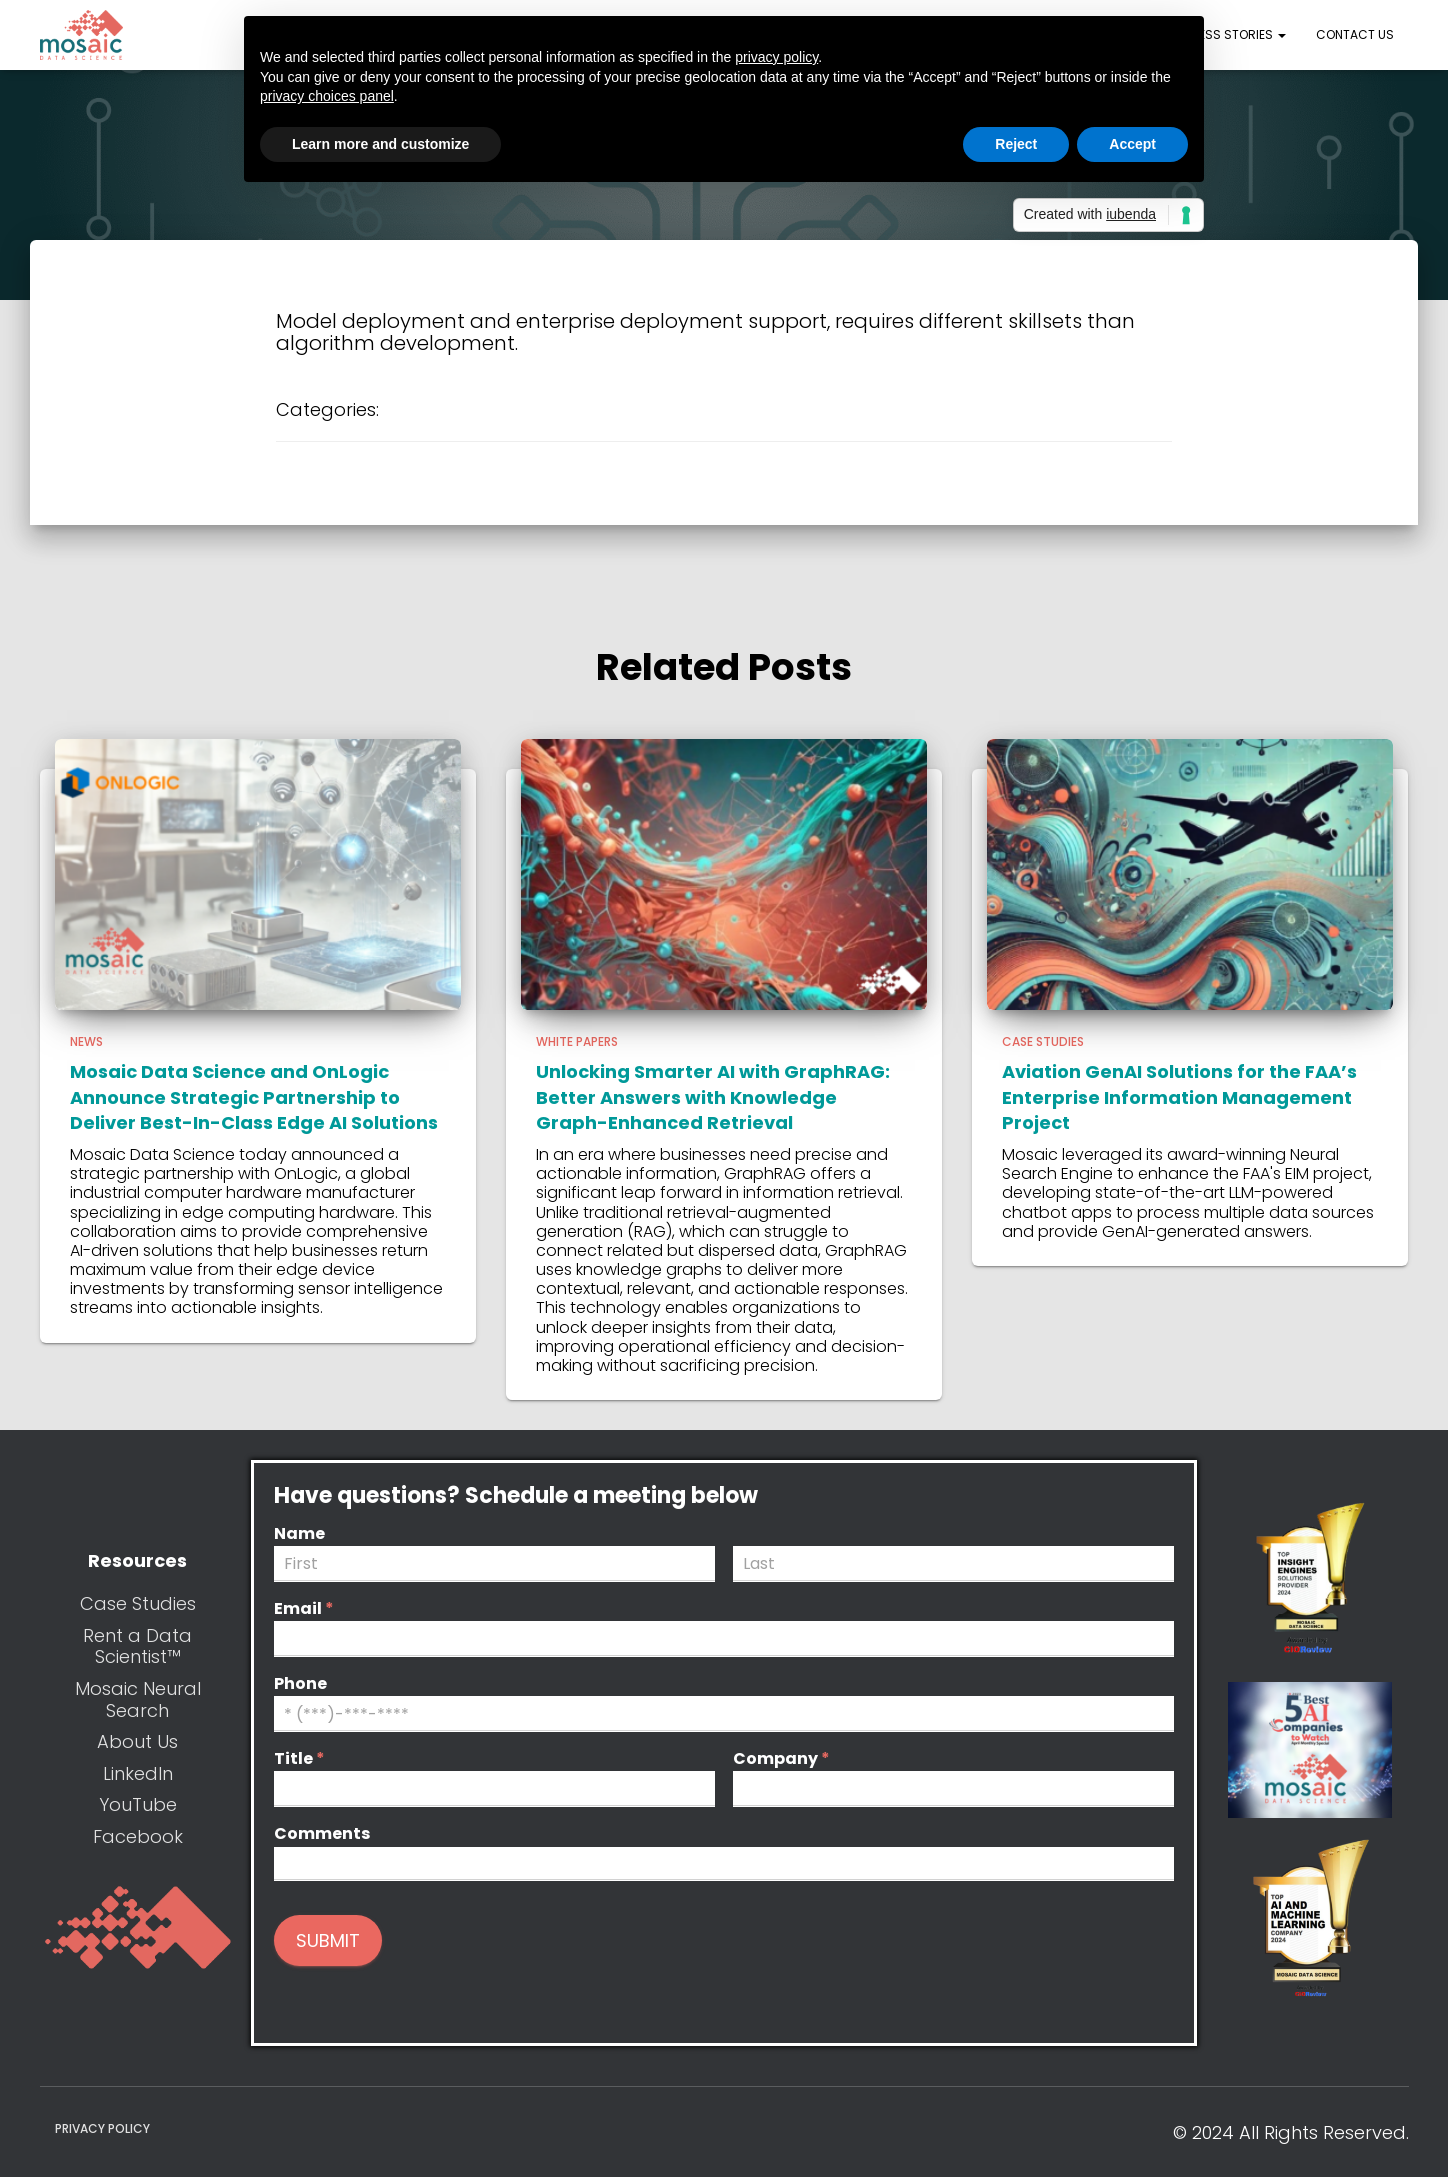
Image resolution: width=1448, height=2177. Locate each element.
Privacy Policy (102, 2128)
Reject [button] (1016, 144)
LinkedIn (138, 1773)
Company (781, 1759)
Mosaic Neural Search (138, 1699)
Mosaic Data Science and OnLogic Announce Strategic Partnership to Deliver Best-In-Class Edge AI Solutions (254, 1096)
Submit (328, 1940)
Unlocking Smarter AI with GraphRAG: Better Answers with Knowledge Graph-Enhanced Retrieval (713, 1096)
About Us (137, 1741)
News (86, 1041)
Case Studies (1043, 1041)
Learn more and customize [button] (380, 144)
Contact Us (1355, 34)
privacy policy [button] (776, 57)
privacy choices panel (327, 96)
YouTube (138, 1804)
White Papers (577, 1041)
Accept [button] (1132, 144)
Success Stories (1224, 34)
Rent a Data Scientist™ (137, 1646)
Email (304, 1609)
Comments (322, 1834)
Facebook (138, 1836)
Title (299, 1759)
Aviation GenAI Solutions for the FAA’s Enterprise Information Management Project (1179, 1096)
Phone (300, 1684)
